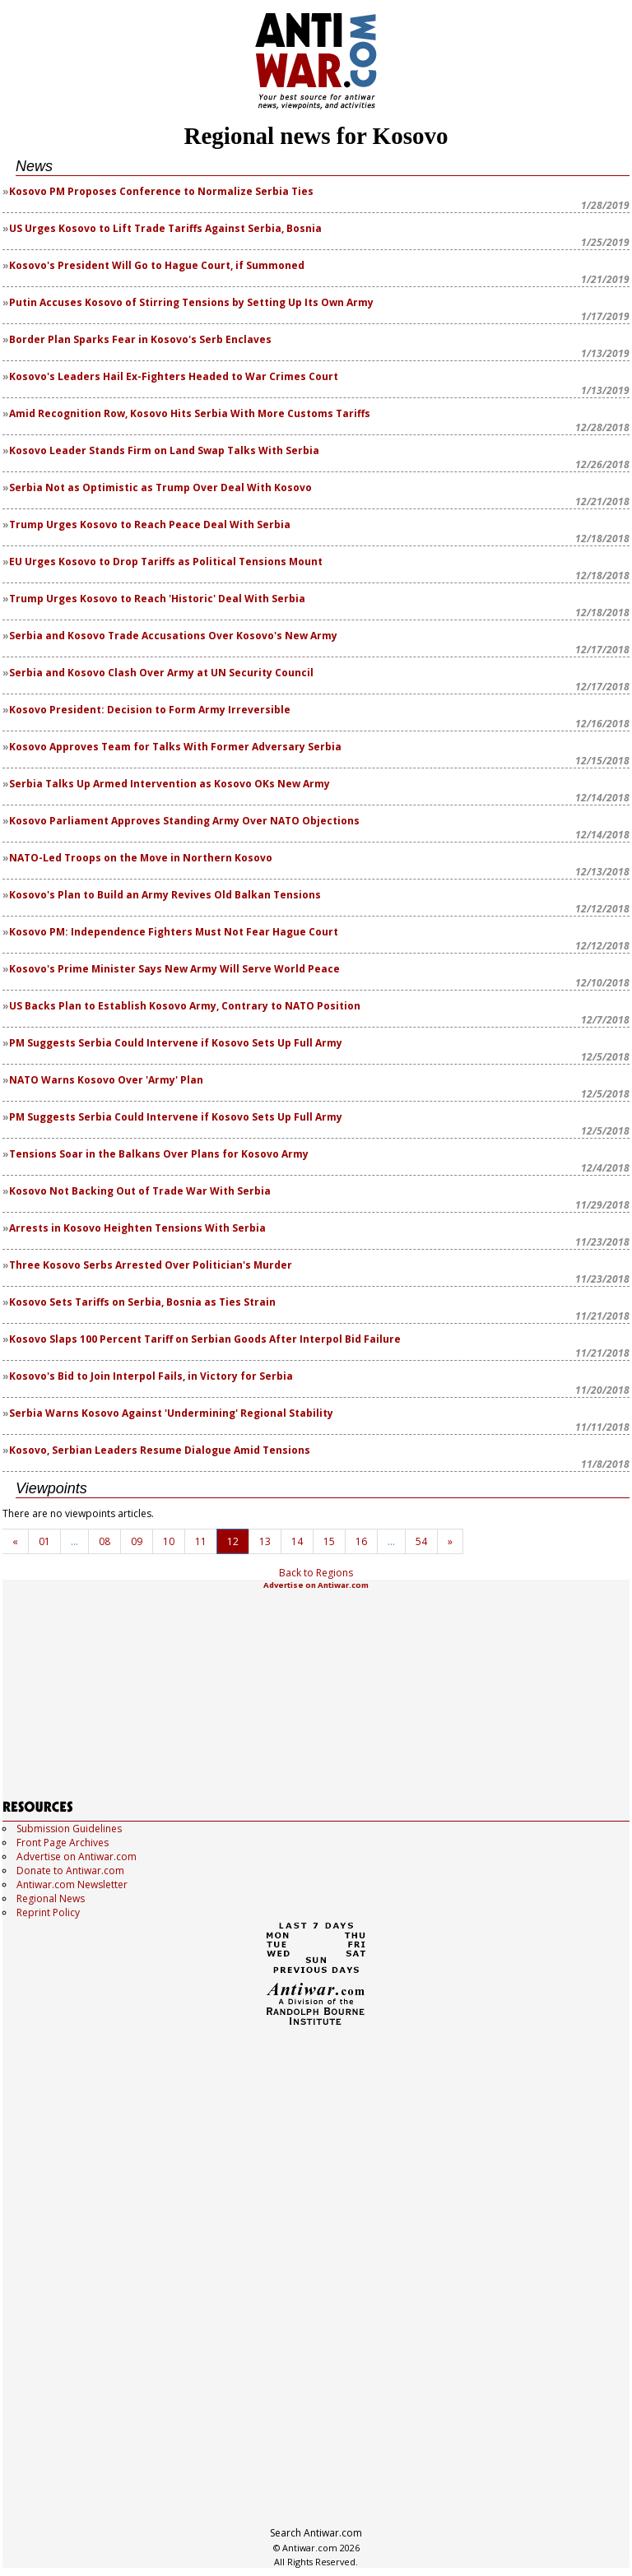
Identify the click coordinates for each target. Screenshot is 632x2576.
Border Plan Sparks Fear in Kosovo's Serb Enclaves (140, 339)
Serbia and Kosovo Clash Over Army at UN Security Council (161, 673)
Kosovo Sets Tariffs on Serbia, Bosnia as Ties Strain (142, 1302)
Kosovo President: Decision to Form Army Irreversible (149, 710)
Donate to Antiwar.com (70, 1870)
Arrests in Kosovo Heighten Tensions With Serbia (137, 1228)
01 (44, 1541)
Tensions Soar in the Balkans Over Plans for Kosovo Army (159, 1154)
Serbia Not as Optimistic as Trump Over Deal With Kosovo (160, 487)
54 (421, 1541)
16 (361, 1541)
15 (329, 1541)
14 (297, 1541)
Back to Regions (316, 1573)
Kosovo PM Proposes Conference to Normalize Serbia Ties (161, 191)
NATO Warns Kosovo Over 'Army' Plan (106, 1080)
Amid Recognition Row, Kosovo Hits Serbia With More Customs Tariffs (189, 413)
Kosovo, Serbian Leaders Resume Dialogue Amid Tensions (159, 1450)
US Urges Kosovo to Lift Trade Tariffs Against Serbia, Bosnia (165, 228)
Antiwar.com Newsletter (72, 1884)
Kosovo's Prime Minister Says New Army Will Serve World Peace (174, 969)
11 (201, 1541)
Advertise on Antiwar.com (316, 1585)
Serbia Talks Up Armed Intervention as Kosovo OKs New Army (169, 784)
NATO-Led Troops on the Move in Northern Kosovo (140, 858)
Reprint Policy (48, 1912)
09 (136, 1541)
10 (168, 1541)
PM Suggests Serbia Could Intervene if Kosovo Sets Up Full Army (175, 1043)
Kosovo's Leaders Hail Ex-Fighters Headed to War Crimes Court (173, 376)
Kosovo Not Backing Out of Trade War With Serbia (140, 1191)
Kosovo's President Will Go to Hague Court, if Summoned (156, 265)
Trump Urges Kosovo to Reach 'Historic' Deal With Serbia (157, 599)
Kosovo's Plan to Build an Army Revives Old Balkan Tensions (165, 895)
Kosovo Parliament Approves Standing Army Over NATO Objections (184, 821)
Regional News (50, 1898)
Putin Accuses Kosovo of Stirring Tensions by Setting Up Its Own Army (191, 302)
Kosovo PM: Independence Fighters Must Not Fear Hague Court (173, 932)
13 (265, 1541)
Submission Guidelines (69, 1829)
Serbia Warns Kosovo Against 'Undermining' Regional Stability (171, 1413)
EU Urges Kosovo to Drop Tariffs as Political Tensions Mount (166, 562)
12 (233, 1541)
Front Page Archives (62, 1843)
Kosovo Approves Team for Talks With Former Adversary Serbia (175, 747)
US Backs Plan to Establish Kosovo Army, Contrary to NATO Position (184, 1006)
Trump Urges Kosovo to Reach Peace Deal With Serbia (149, 524)
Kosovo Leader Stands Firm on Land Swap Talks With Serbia (164, 450)
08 (104, 1541)
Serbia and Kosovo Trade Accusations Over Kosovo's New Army (173, 636)
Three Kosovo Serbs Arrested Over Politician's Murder (150, 1265)
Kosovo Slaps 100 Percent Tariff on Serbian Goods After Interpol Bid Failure (205, 1339)
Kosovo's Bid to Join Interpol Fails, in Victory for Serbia (151, 1376)
